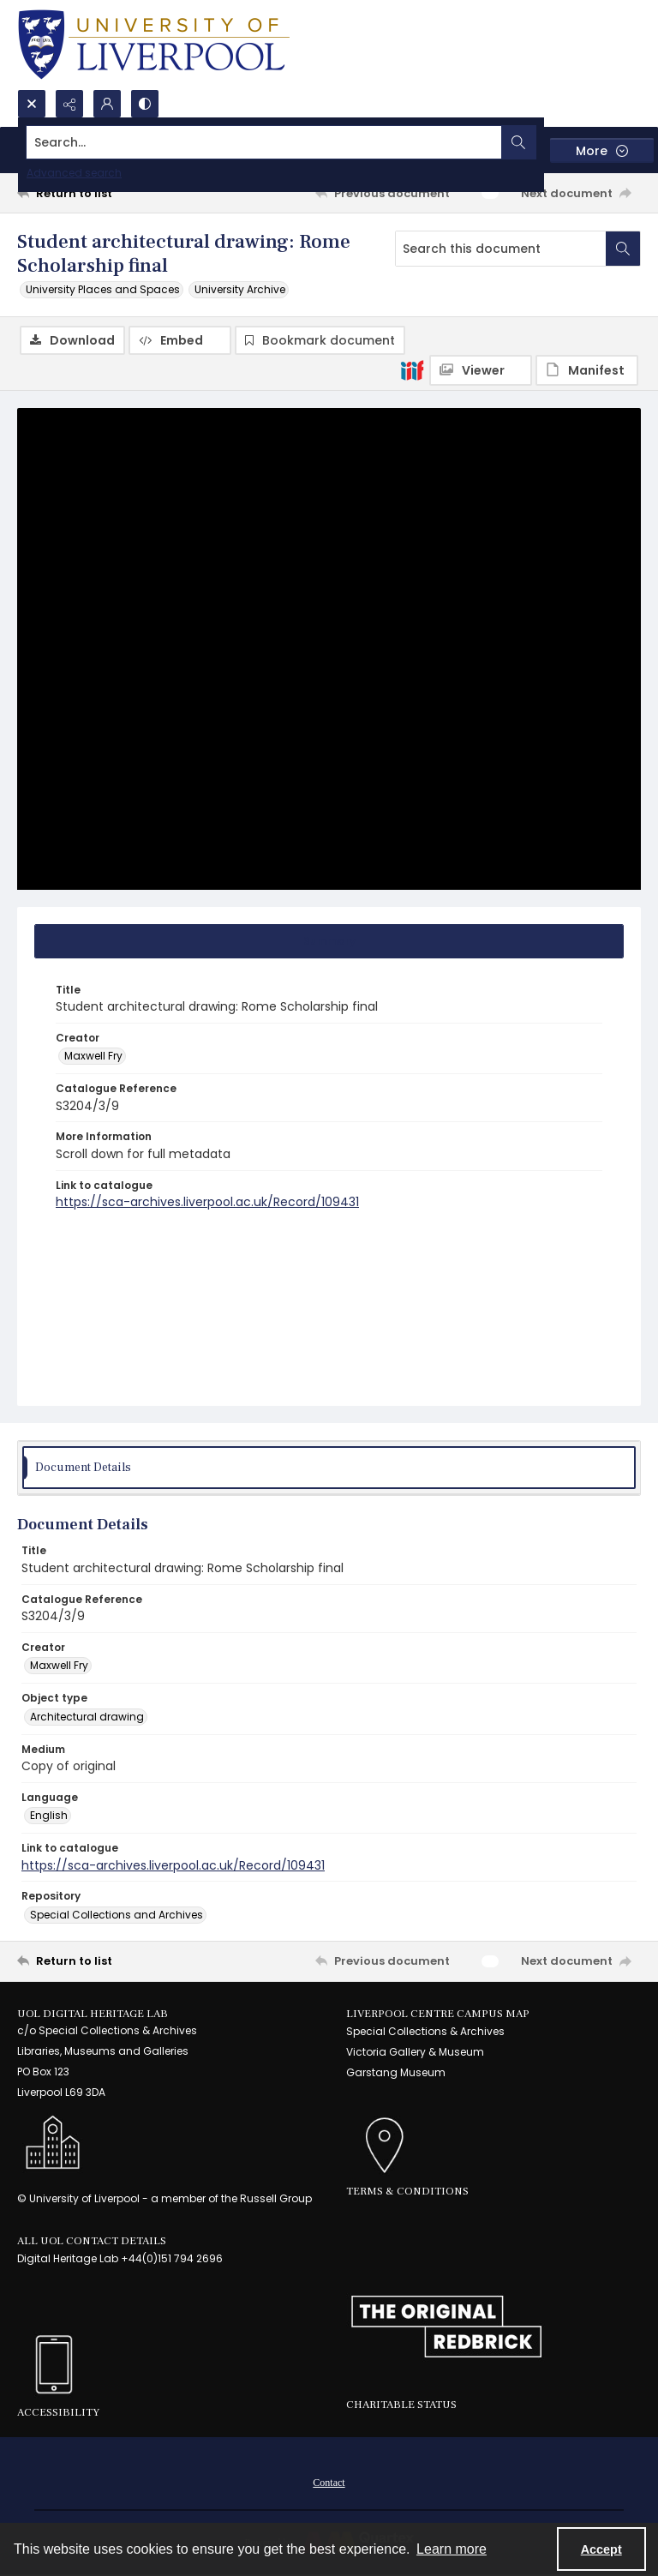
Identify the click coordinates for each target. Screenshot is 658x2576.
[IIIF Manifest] (586, 370)
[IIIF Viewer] (480, 370)
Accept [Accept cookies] (601, 2549)
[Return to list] (98, 193)
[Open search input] (31, 103)
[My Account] (107, 103)
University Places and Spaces (103, 289)
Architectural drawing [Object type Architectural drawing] (87, 1716)
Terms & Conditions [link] (407, 2191)
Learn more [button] (451, 2549)
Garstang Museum (396, 2072)
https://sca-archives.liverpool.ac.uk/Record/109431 (207, 1201)
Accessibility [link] (58, 2412)
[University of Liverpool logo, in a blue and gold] (153, 45)
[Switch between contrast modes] (145, 103)
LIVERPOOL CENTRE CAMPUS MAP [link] (437, 2014)
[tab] (329, 941)
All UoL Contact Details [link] (91, 2241)
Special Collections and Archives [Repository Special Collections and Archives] (116, 1914)
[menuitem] (328, 2481)
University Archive (239, 289)
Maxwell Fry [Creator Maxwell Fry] (93, 1055)
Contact (328, 2483)
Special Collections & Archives (425, 2031)
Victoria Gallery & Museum (415, 2052)
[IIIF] (412, 369)
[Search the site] (264, 142)
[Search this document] (501, 248)
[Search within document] (623, 248)
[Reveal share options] (69, 103)
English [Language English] (49, 1815)
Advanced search (74, 172)
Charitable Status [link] (401, 2404)
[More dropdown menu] (602, 150)
